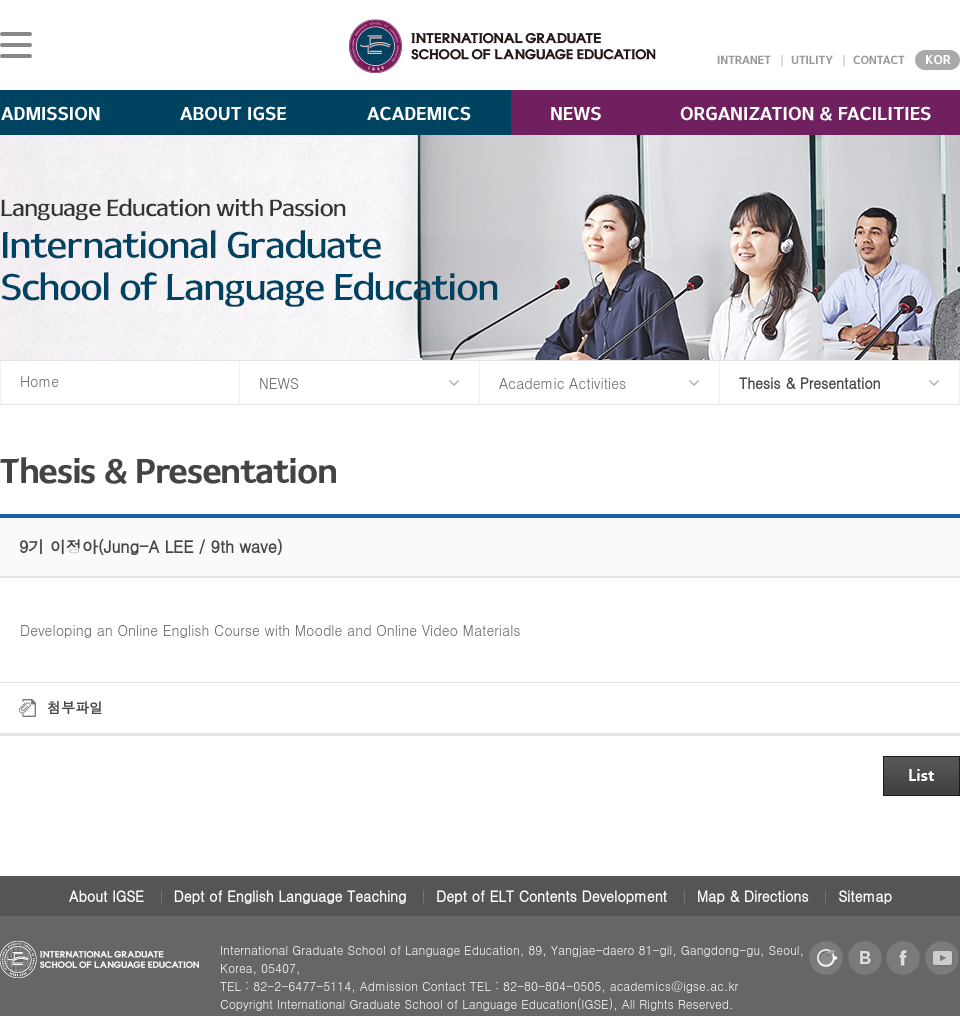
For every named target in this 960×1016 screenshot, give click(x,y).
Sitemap (865, 896)
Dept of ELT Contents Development (551, 896)
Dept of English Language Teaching (290, 896)
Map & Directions (753, 896)
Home (39, 381)
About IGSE (106, 896)
